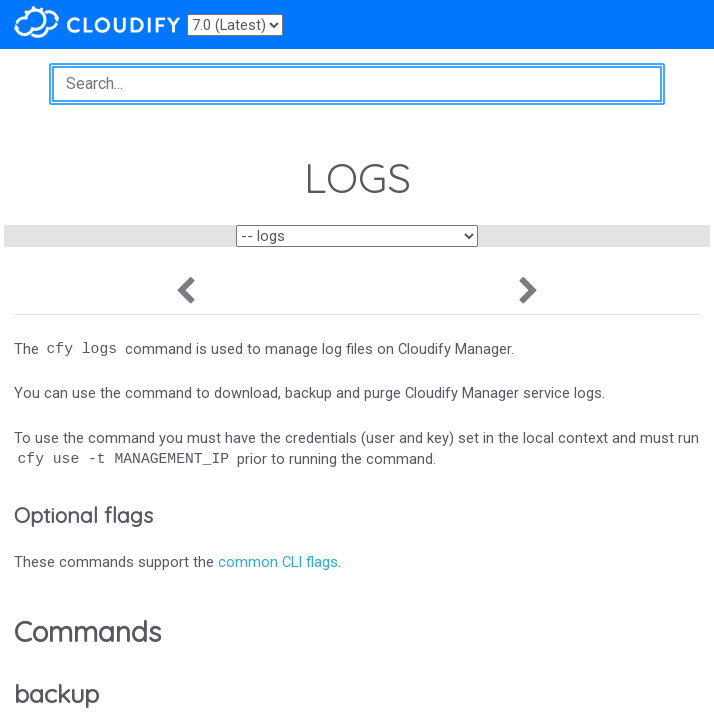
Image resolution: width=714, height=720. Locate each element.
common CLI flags (278, 562)
